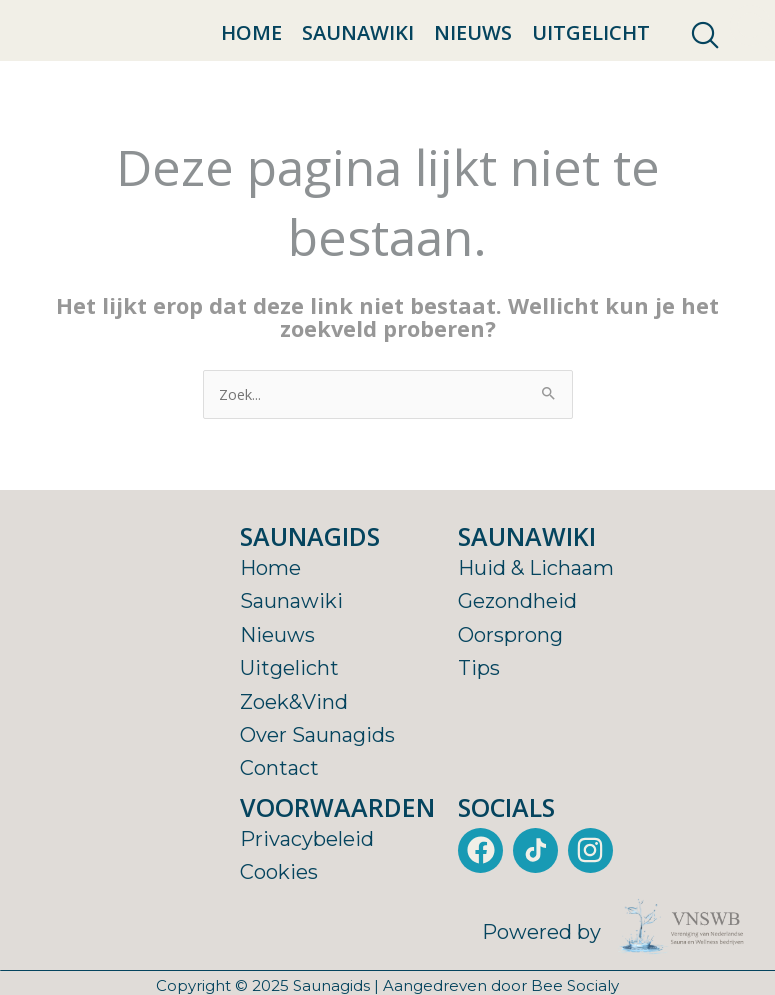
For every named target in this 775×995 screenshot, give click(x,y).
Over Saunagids (317, 784)
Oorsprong (510, 684)
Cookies (279, 921)
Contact (279, 817)
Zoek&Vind (294, 750)
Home (251, 57)
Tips (479, 717)
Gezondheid (517, 650)
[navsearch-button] (705, 60)
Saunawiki (358, 57)
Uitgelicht (591, 57)
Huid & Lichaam (536, 617)
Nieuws (473, 57)
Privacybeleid (307, 888)
